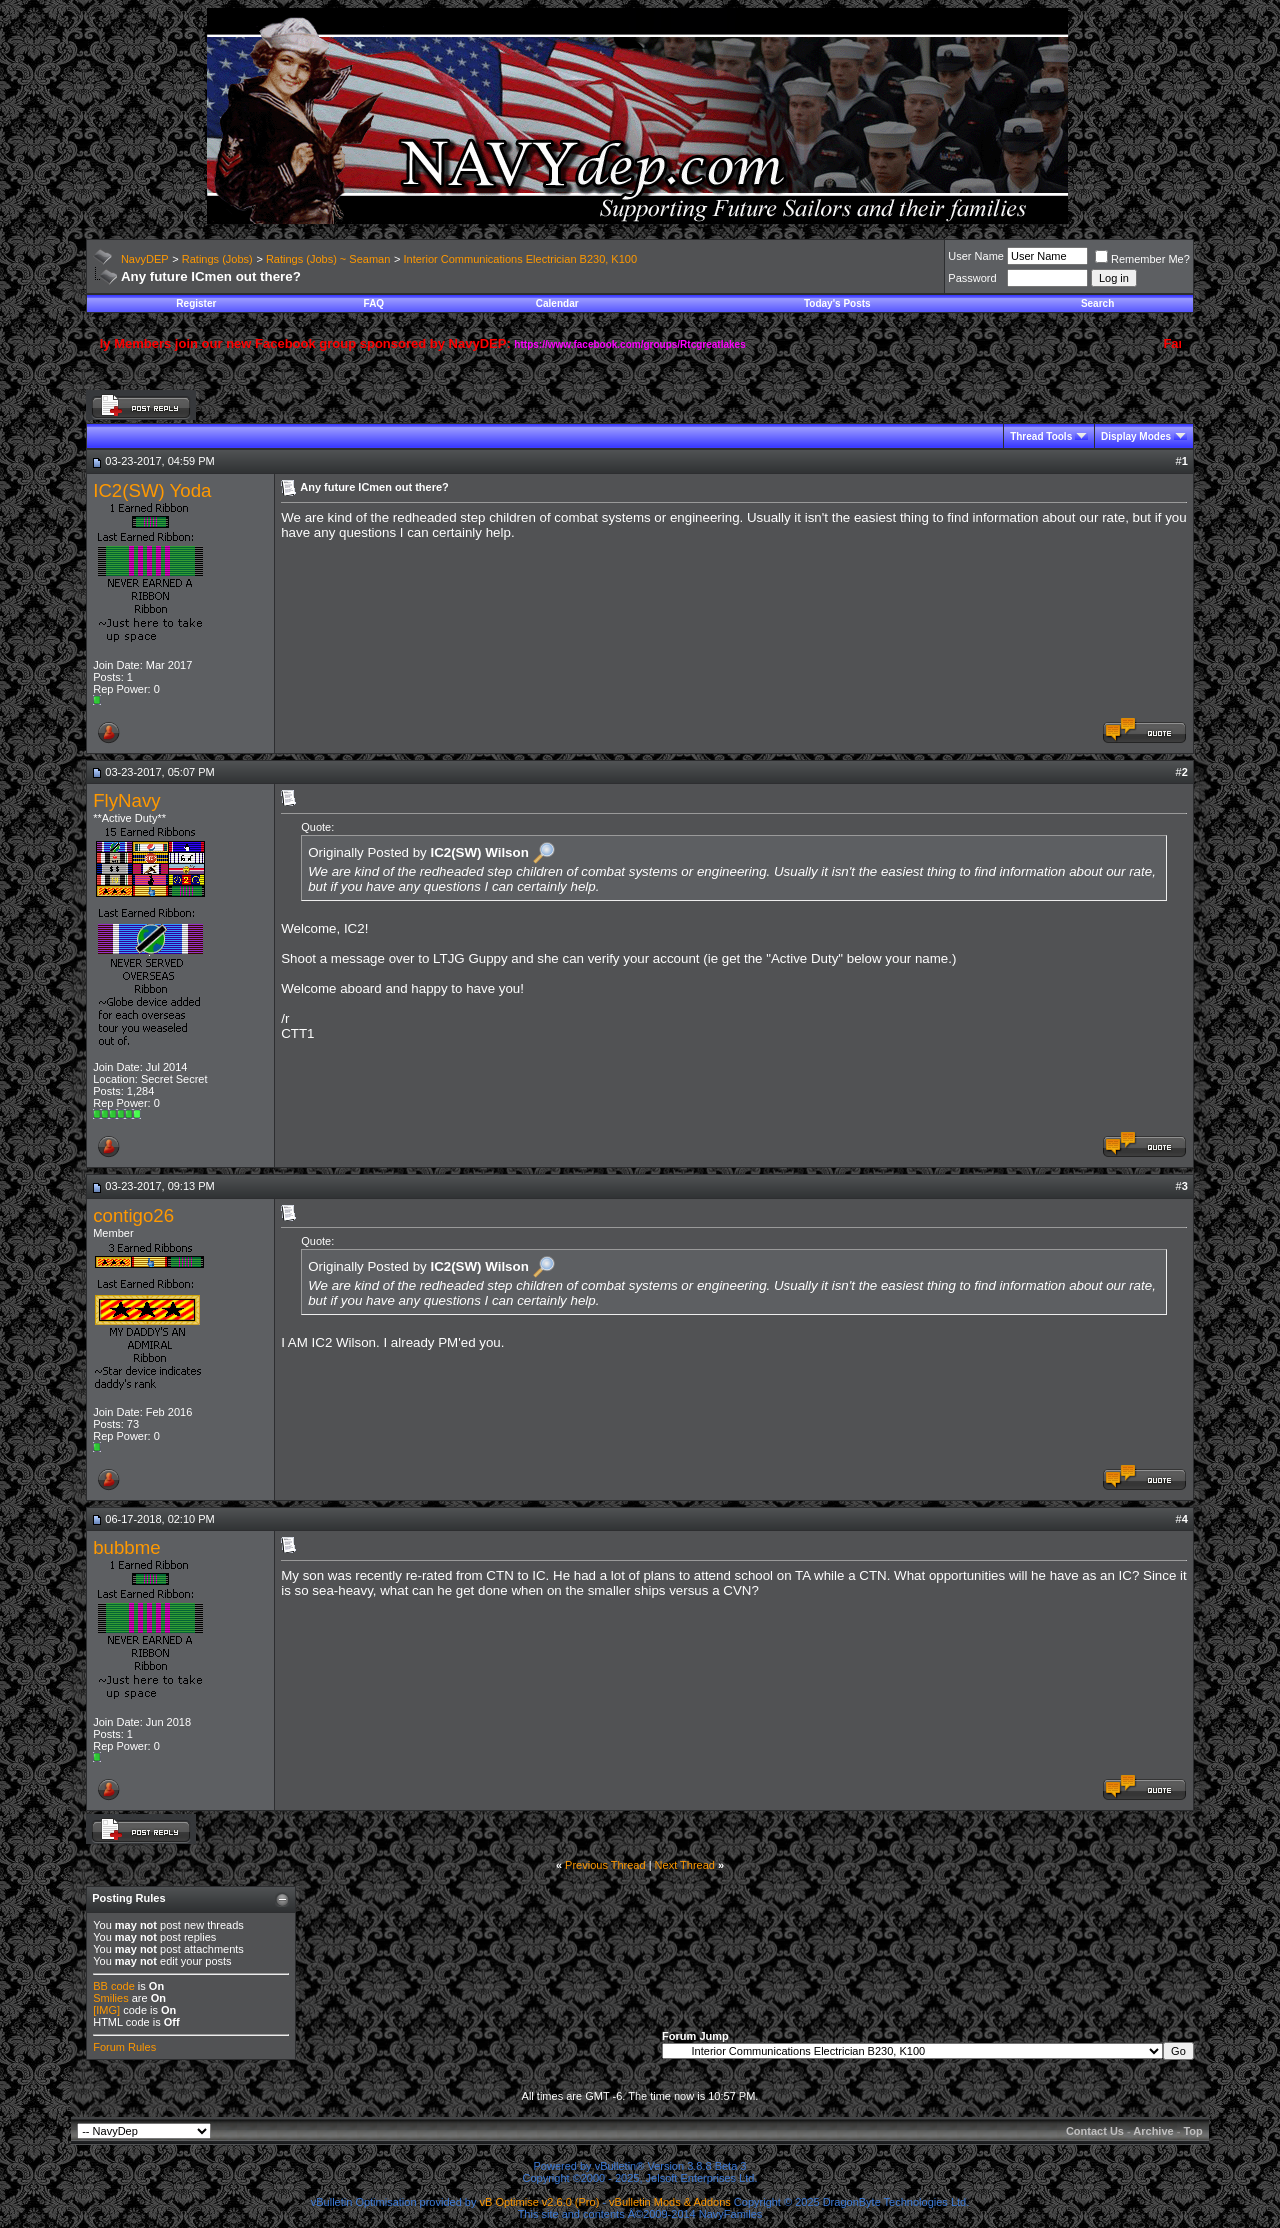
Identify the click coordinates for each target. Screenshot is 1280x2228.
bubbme (126, 1547)
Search (1097, 303)
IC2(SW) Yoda (152, 490)
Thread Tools (1041, 436)
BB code (114, 1986)
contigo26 (133, 1215)
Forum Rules (124, 2047)
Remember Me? (1142, 259)
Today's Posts (837, 303)
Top (1192, 2131)
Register (196, 303)
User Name (976, 256)
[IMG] (106, 2010)
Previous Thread (605, 1865)
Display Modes (1136, 436)
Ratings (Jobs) (217, 259)
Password (972, 278)
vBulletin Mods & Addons (670, 2202)
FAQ (374, 303)
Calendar (557, 303)
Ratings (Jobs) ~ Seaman (328, 259)
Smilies (110, 1998)
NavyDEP (145, 259)
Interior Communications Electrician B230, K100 (521, 259)
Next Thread (685, 1865)
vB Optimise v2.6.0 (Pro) (540, 2202)
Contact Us (1095, 2131)
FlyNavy (126, 800)
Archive (1153, 2131)
